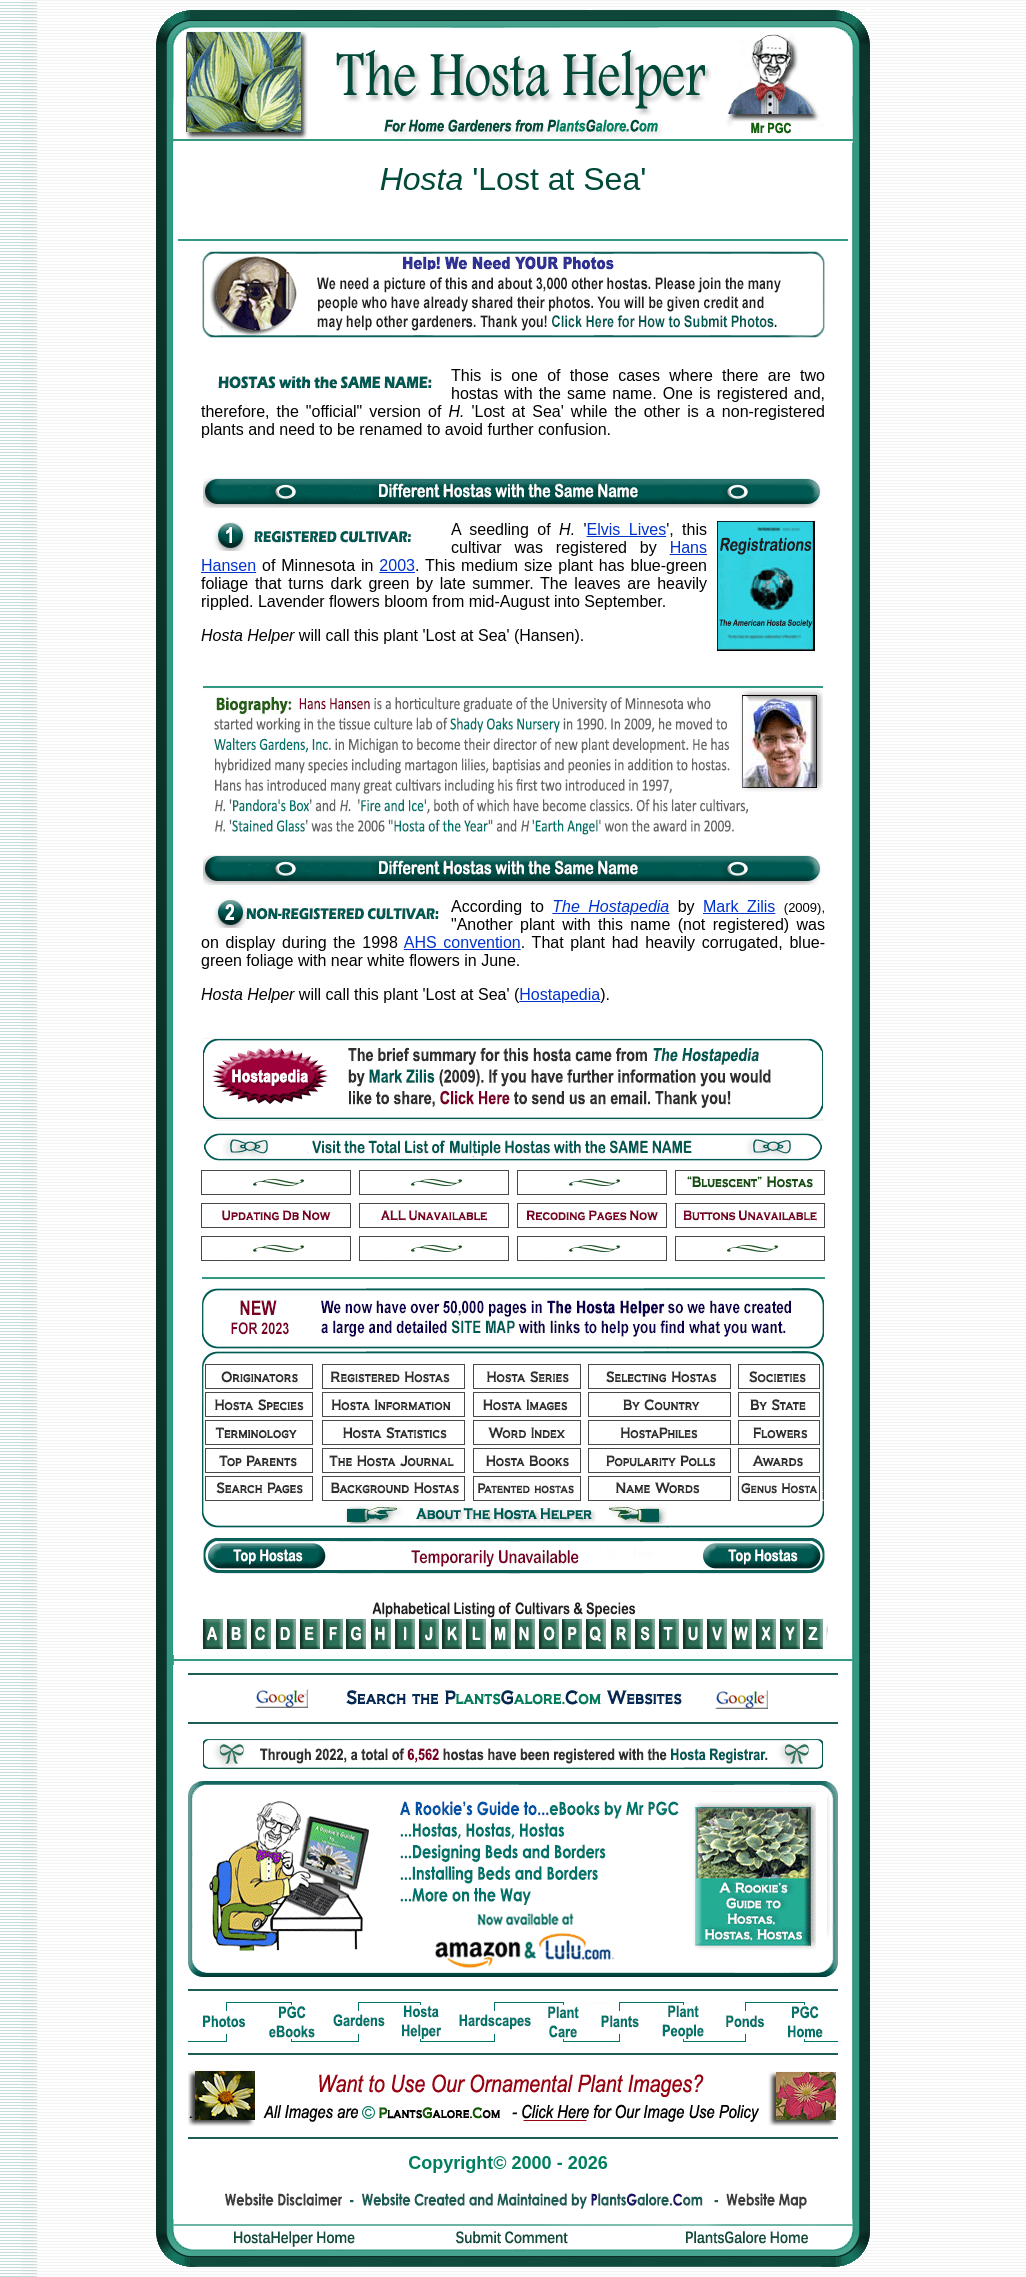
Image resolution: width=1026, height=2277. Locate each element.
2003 (397, 565)
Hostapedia (559, 994)
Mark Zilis (739, 906)
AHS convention (462, 942)
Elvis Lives (627, 529)
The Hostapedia (610, 906)
